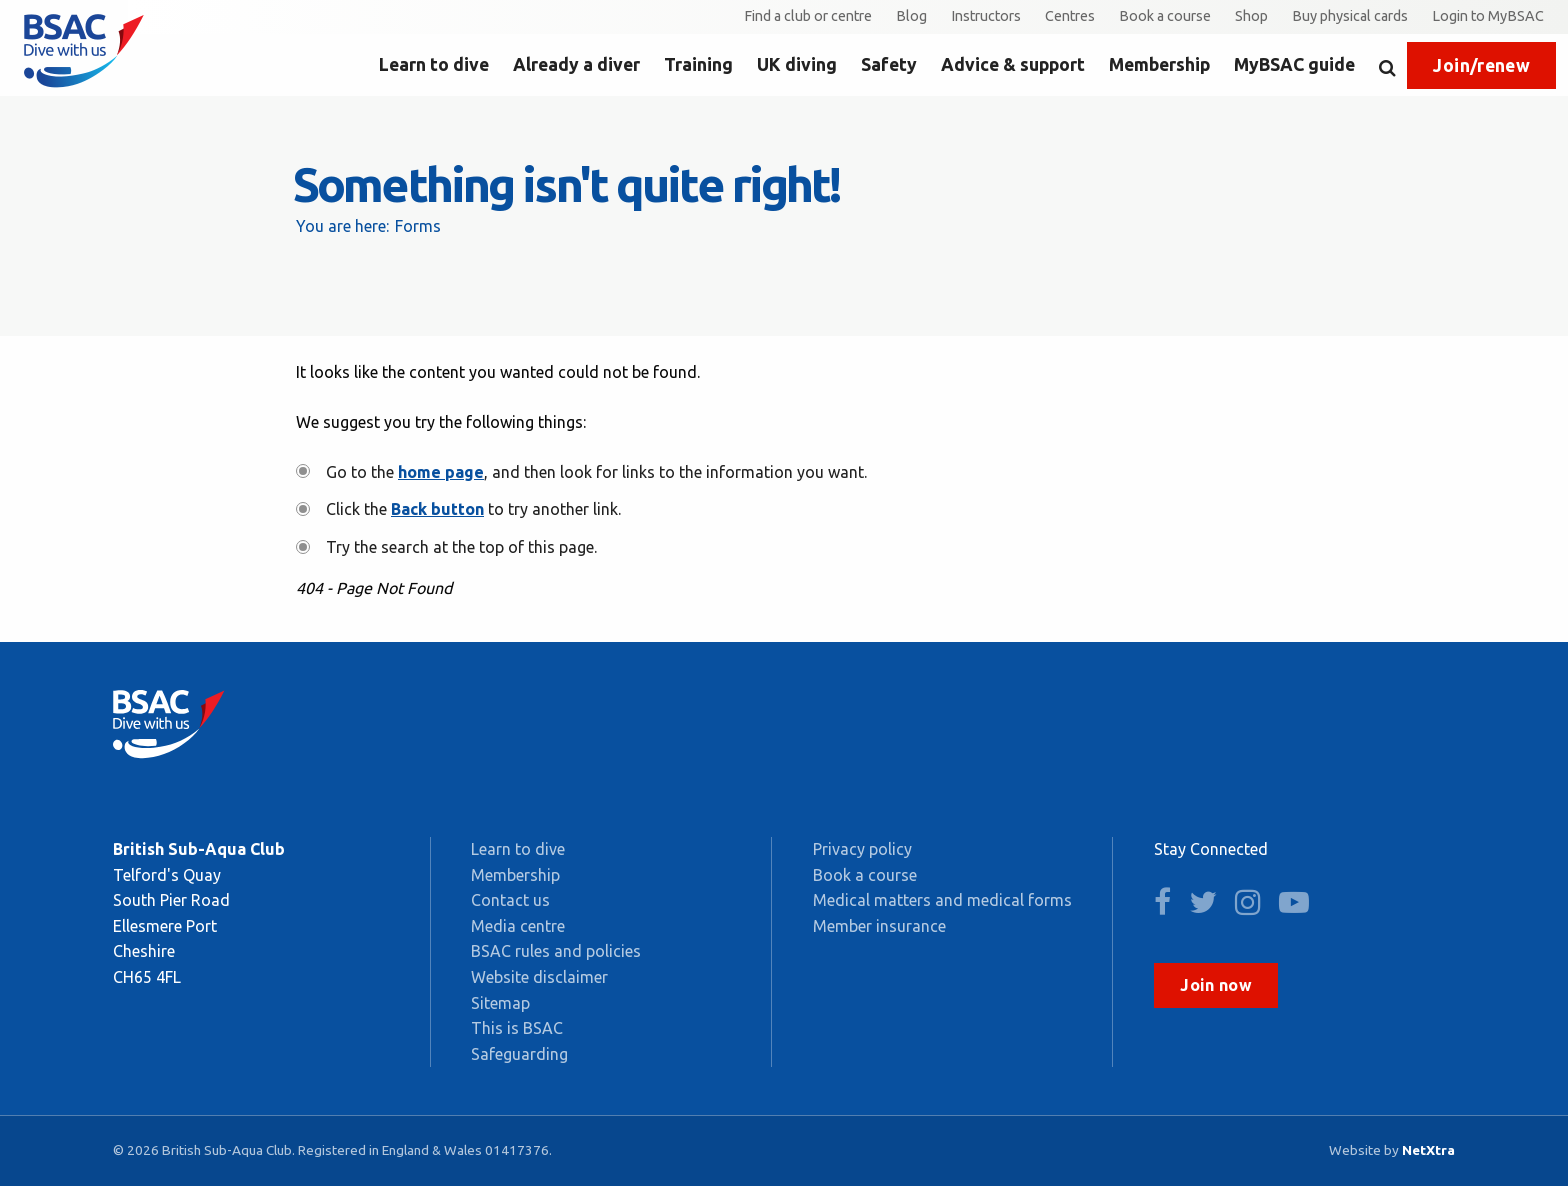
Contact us (510, 900)
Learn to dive (434, 64)
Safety (889, 64)
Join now (1216, 985)
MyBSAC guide (1294, 64)
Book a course (1165, 16)
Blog (911, 16)
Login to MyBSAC (1488, 16)
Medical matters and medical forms (942, 900)
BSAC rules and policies (556, 951)
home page (441, 472)
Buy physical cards (1350, 16)
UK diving (797, 64)
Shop (1251, 16)
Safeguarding (519, 1054)
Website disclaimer (539, 977)
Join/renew (1481, 65)
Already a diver (576, 64)
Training (698, 64)
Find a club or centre (808, 16)
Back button (437, 509)
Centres (1070, 16)
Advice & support (1013, 64)
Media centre (518, 926)
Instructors (986, 16)
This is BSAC (517, 1028)
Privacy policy (862, 849)
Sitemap (500, 1003)
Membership (1159, 64)
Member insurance (879, 926)
